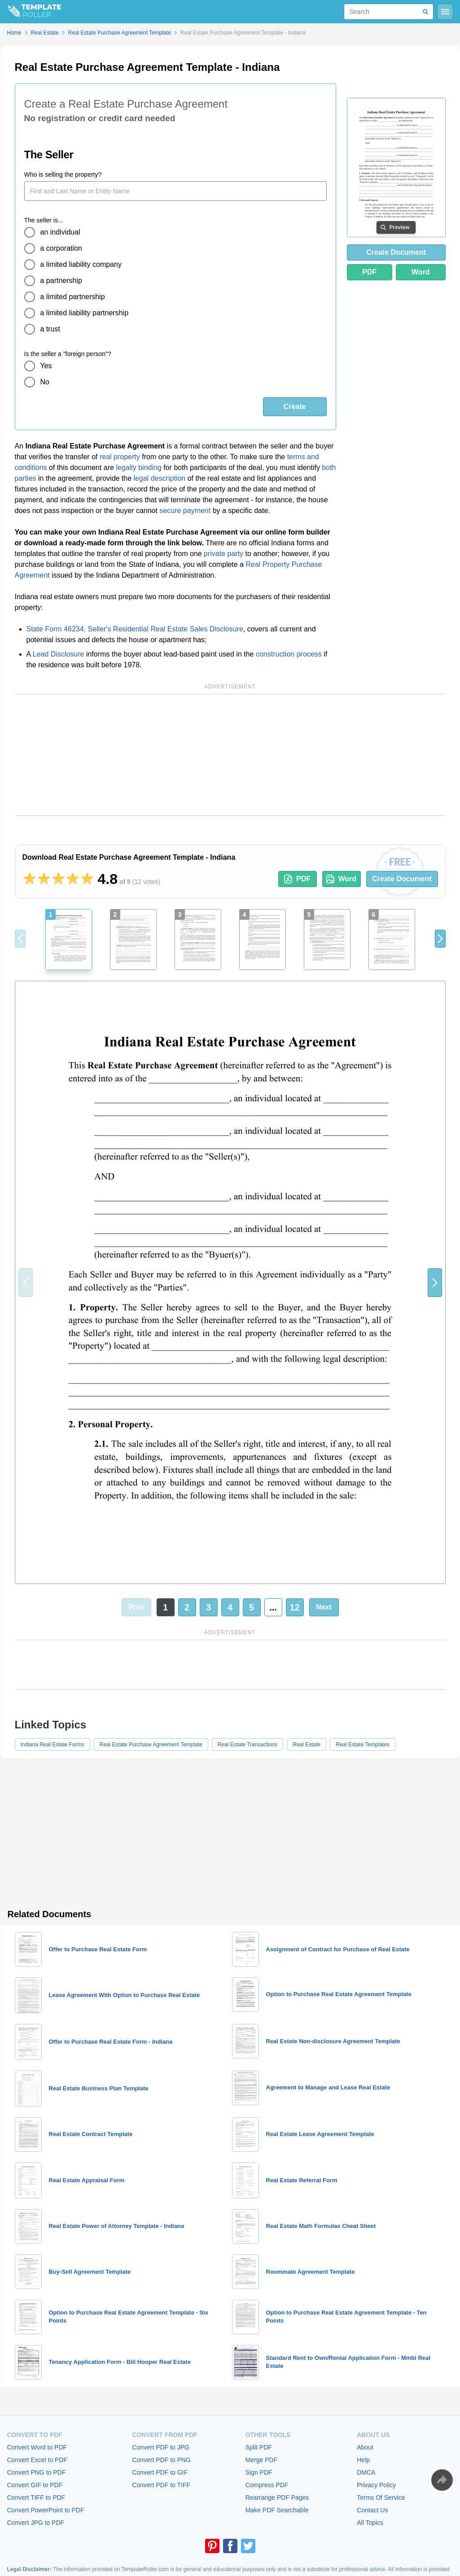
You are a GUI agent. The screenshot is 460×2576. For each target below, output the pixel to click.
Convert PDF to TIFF (161, 2485)
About (365, 2447)
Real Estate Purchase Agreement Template (151, 1744)
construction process (289, 654)
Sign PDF (258, 2472)
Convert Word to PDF (37, 2447)
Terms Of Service (381, 2497)
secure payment (184, 510)
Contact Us (372, 2510)
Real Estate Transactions (247, 1744)
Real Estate (306, 1744)
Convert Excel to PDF (37, 2459)
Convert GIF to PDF (35, 2485)
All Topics (370, 2522)
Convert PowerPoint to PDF (45, 2510)
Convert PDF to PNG (161, 2459)
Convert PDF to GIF (160, 2472)
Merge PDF (261, 2459)
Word (421, 272)
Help (363, 2459)
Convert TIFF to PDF (36, 2497)
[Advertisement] (230, 755)
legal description (160, 478)
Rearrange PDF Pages (277, 2497)
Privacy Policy (376, 2485)
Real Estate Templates (363, 1744)
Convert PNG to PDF (36, 2472)
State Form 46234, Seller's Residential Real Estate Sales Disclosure (134, 629)
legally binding (138, 467)
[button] (440, 939)
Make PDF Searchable (277, 2510)
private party (223, 553)
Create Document (395, 252)
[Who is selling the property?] (175, 191)
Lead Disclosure (58, 654)
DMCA (366, 2472)
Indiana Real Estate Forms (52, 1744)
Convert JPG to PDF (36, 2522)
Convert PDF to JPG (160, 2447)
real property (120, 457)
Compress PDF (267, 2485)
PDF (369, 272)
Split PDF (258, 2447)
